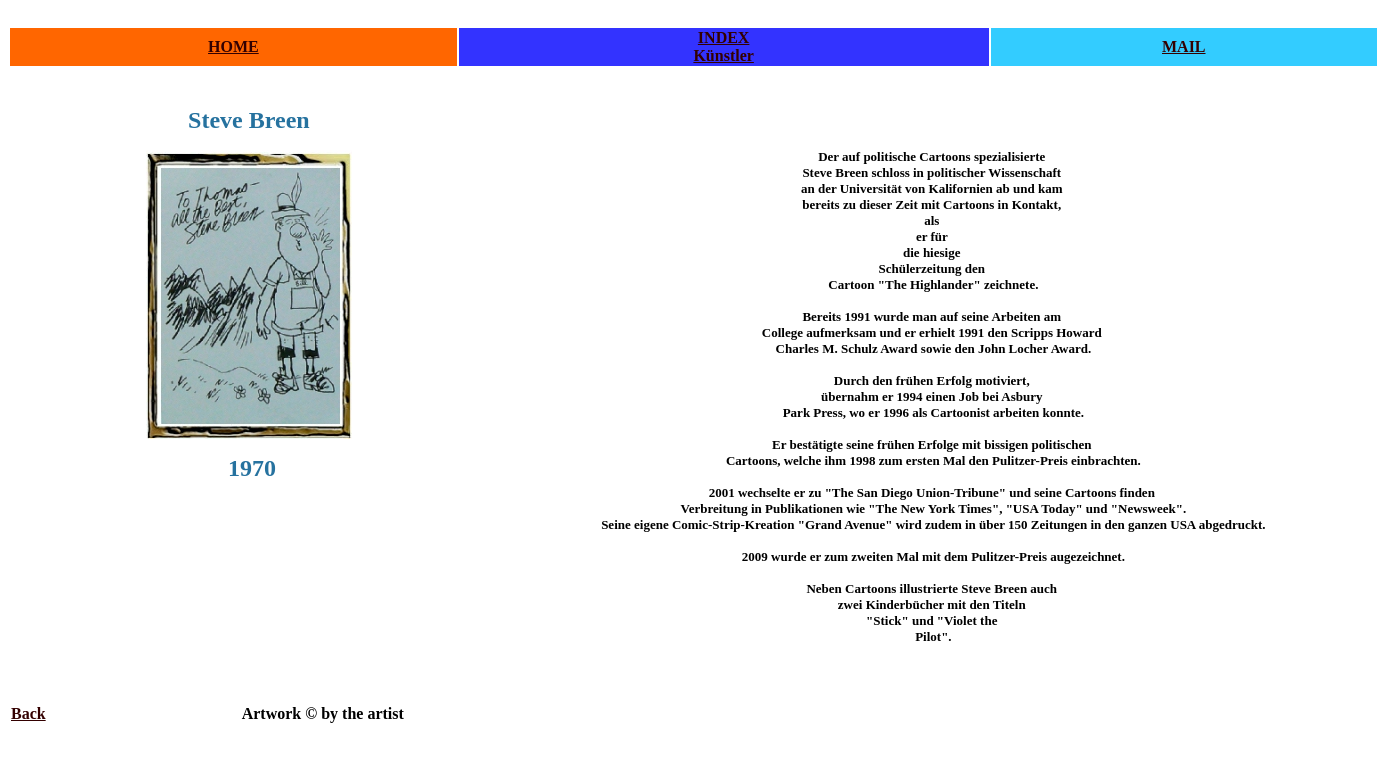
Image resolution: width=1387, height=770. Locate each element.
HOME (233, 46)
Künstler (723, 55)
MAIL (1184, 46)
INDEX (724, 37)
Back (28, 713)
